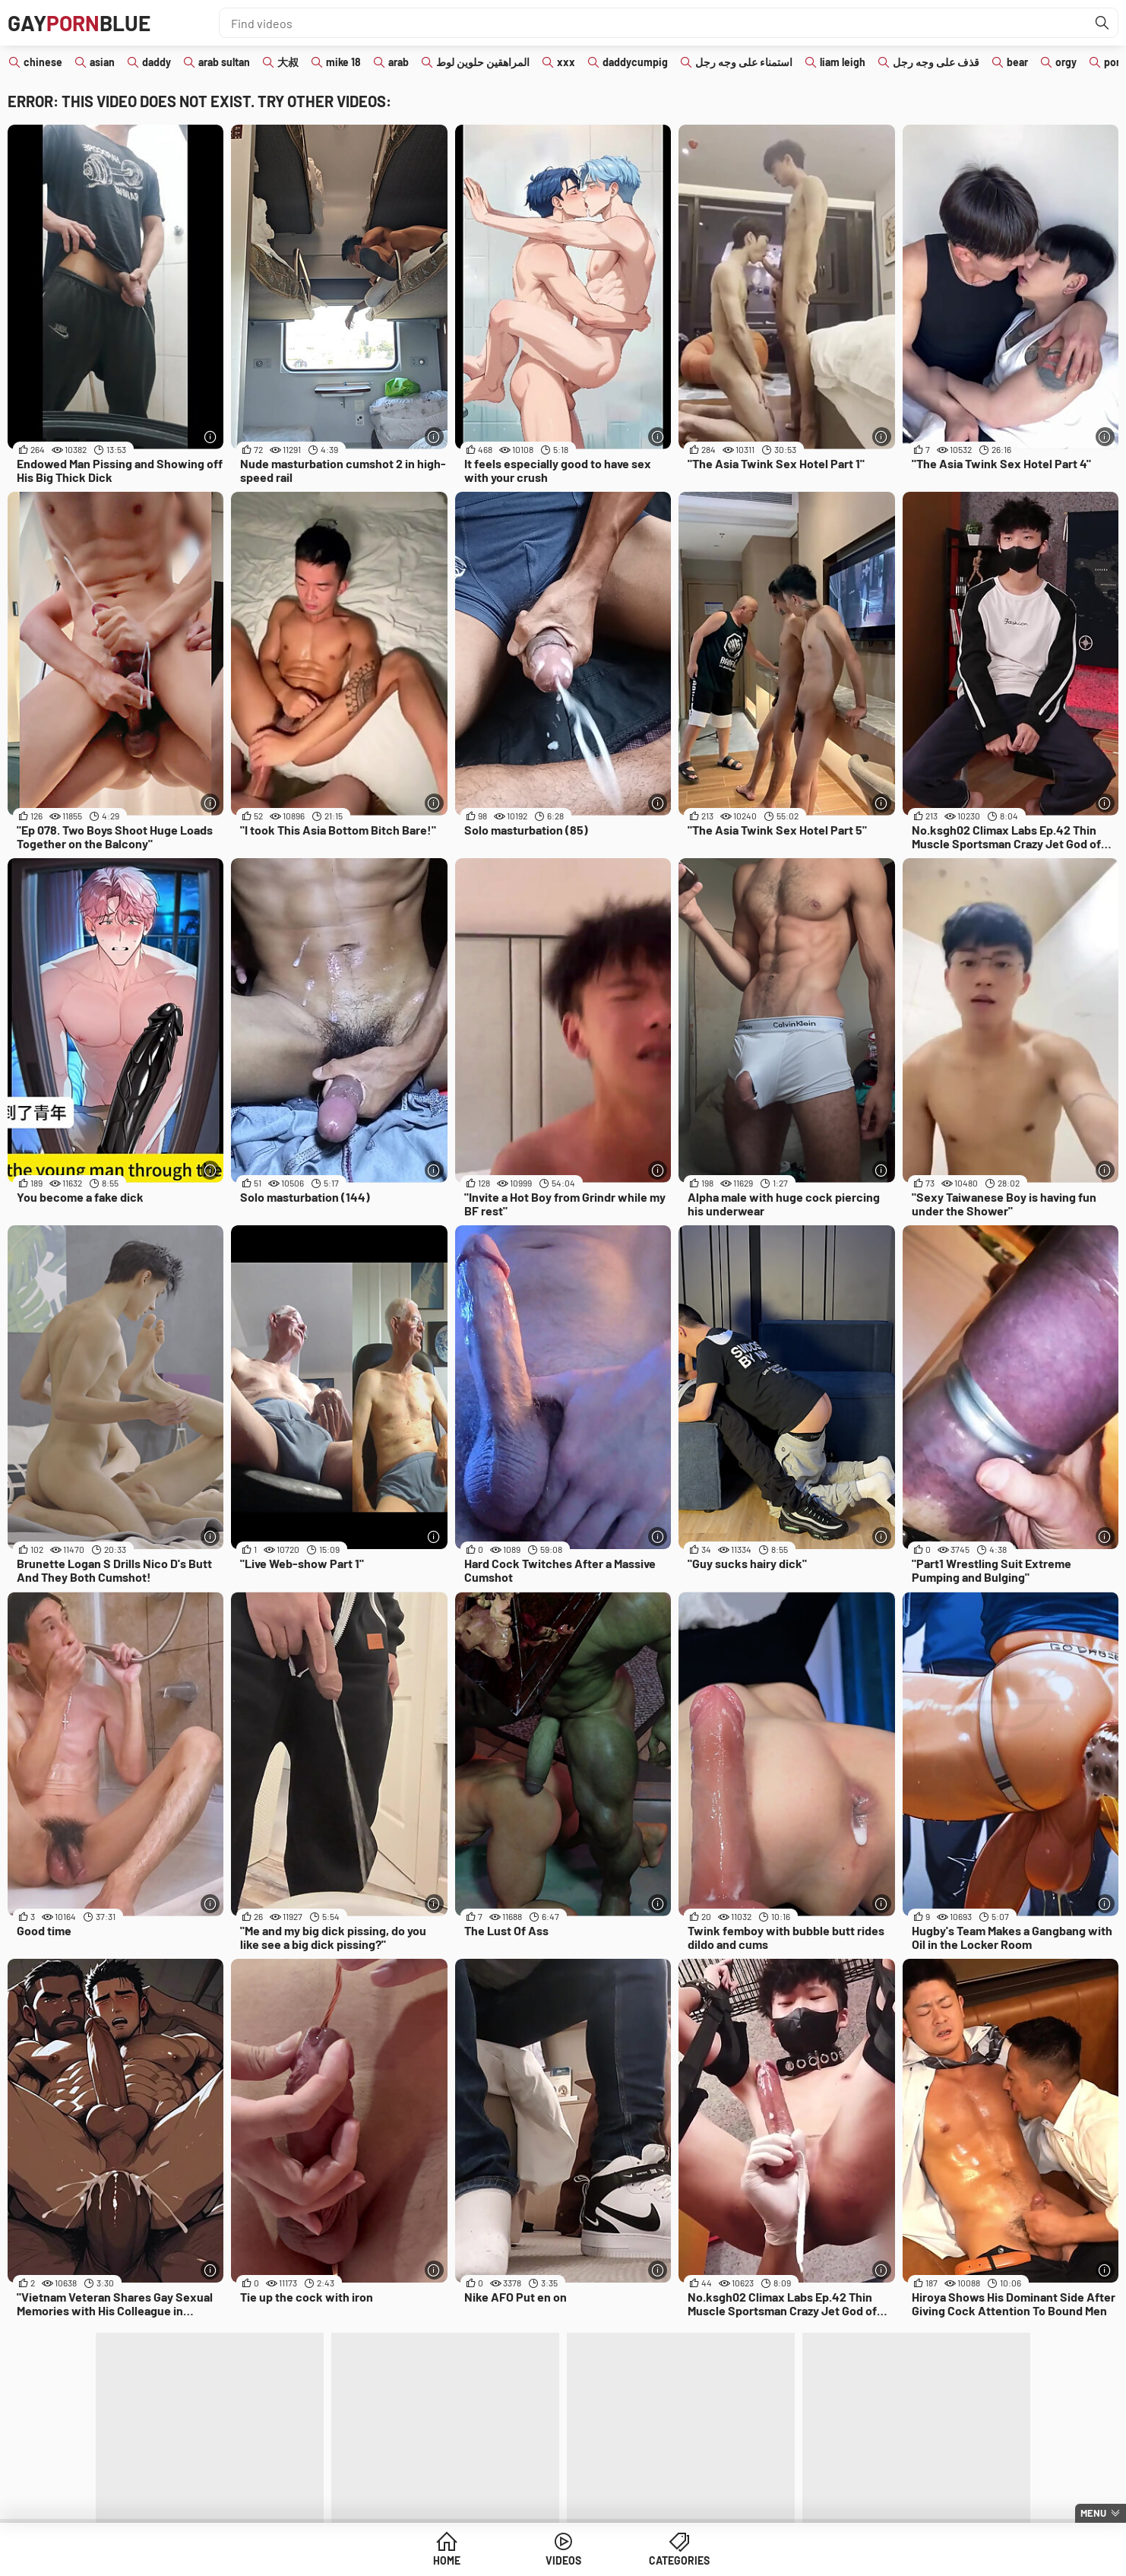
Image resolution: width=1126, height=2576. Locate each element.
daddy (156, 61)
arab (398, 61)
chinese (43, 61)
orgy (1066, 61)
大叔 (288, 61)
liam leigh (842, 61)
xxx (566, 61)
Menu (1093, 2513)
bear (1017, 61)
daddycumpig (635, 61)
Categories (679, 2560)
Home (446, 2560)
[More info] (210, 436)
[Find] (1102, 22)
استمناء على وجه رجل (743, 61)
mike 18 (343, 61)
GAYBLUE (79, 23)
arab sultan (224, 61)
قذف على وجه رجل (936, 61)
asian (102, 61)
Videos (563, 2560)
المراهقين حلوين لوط (483, 61)
